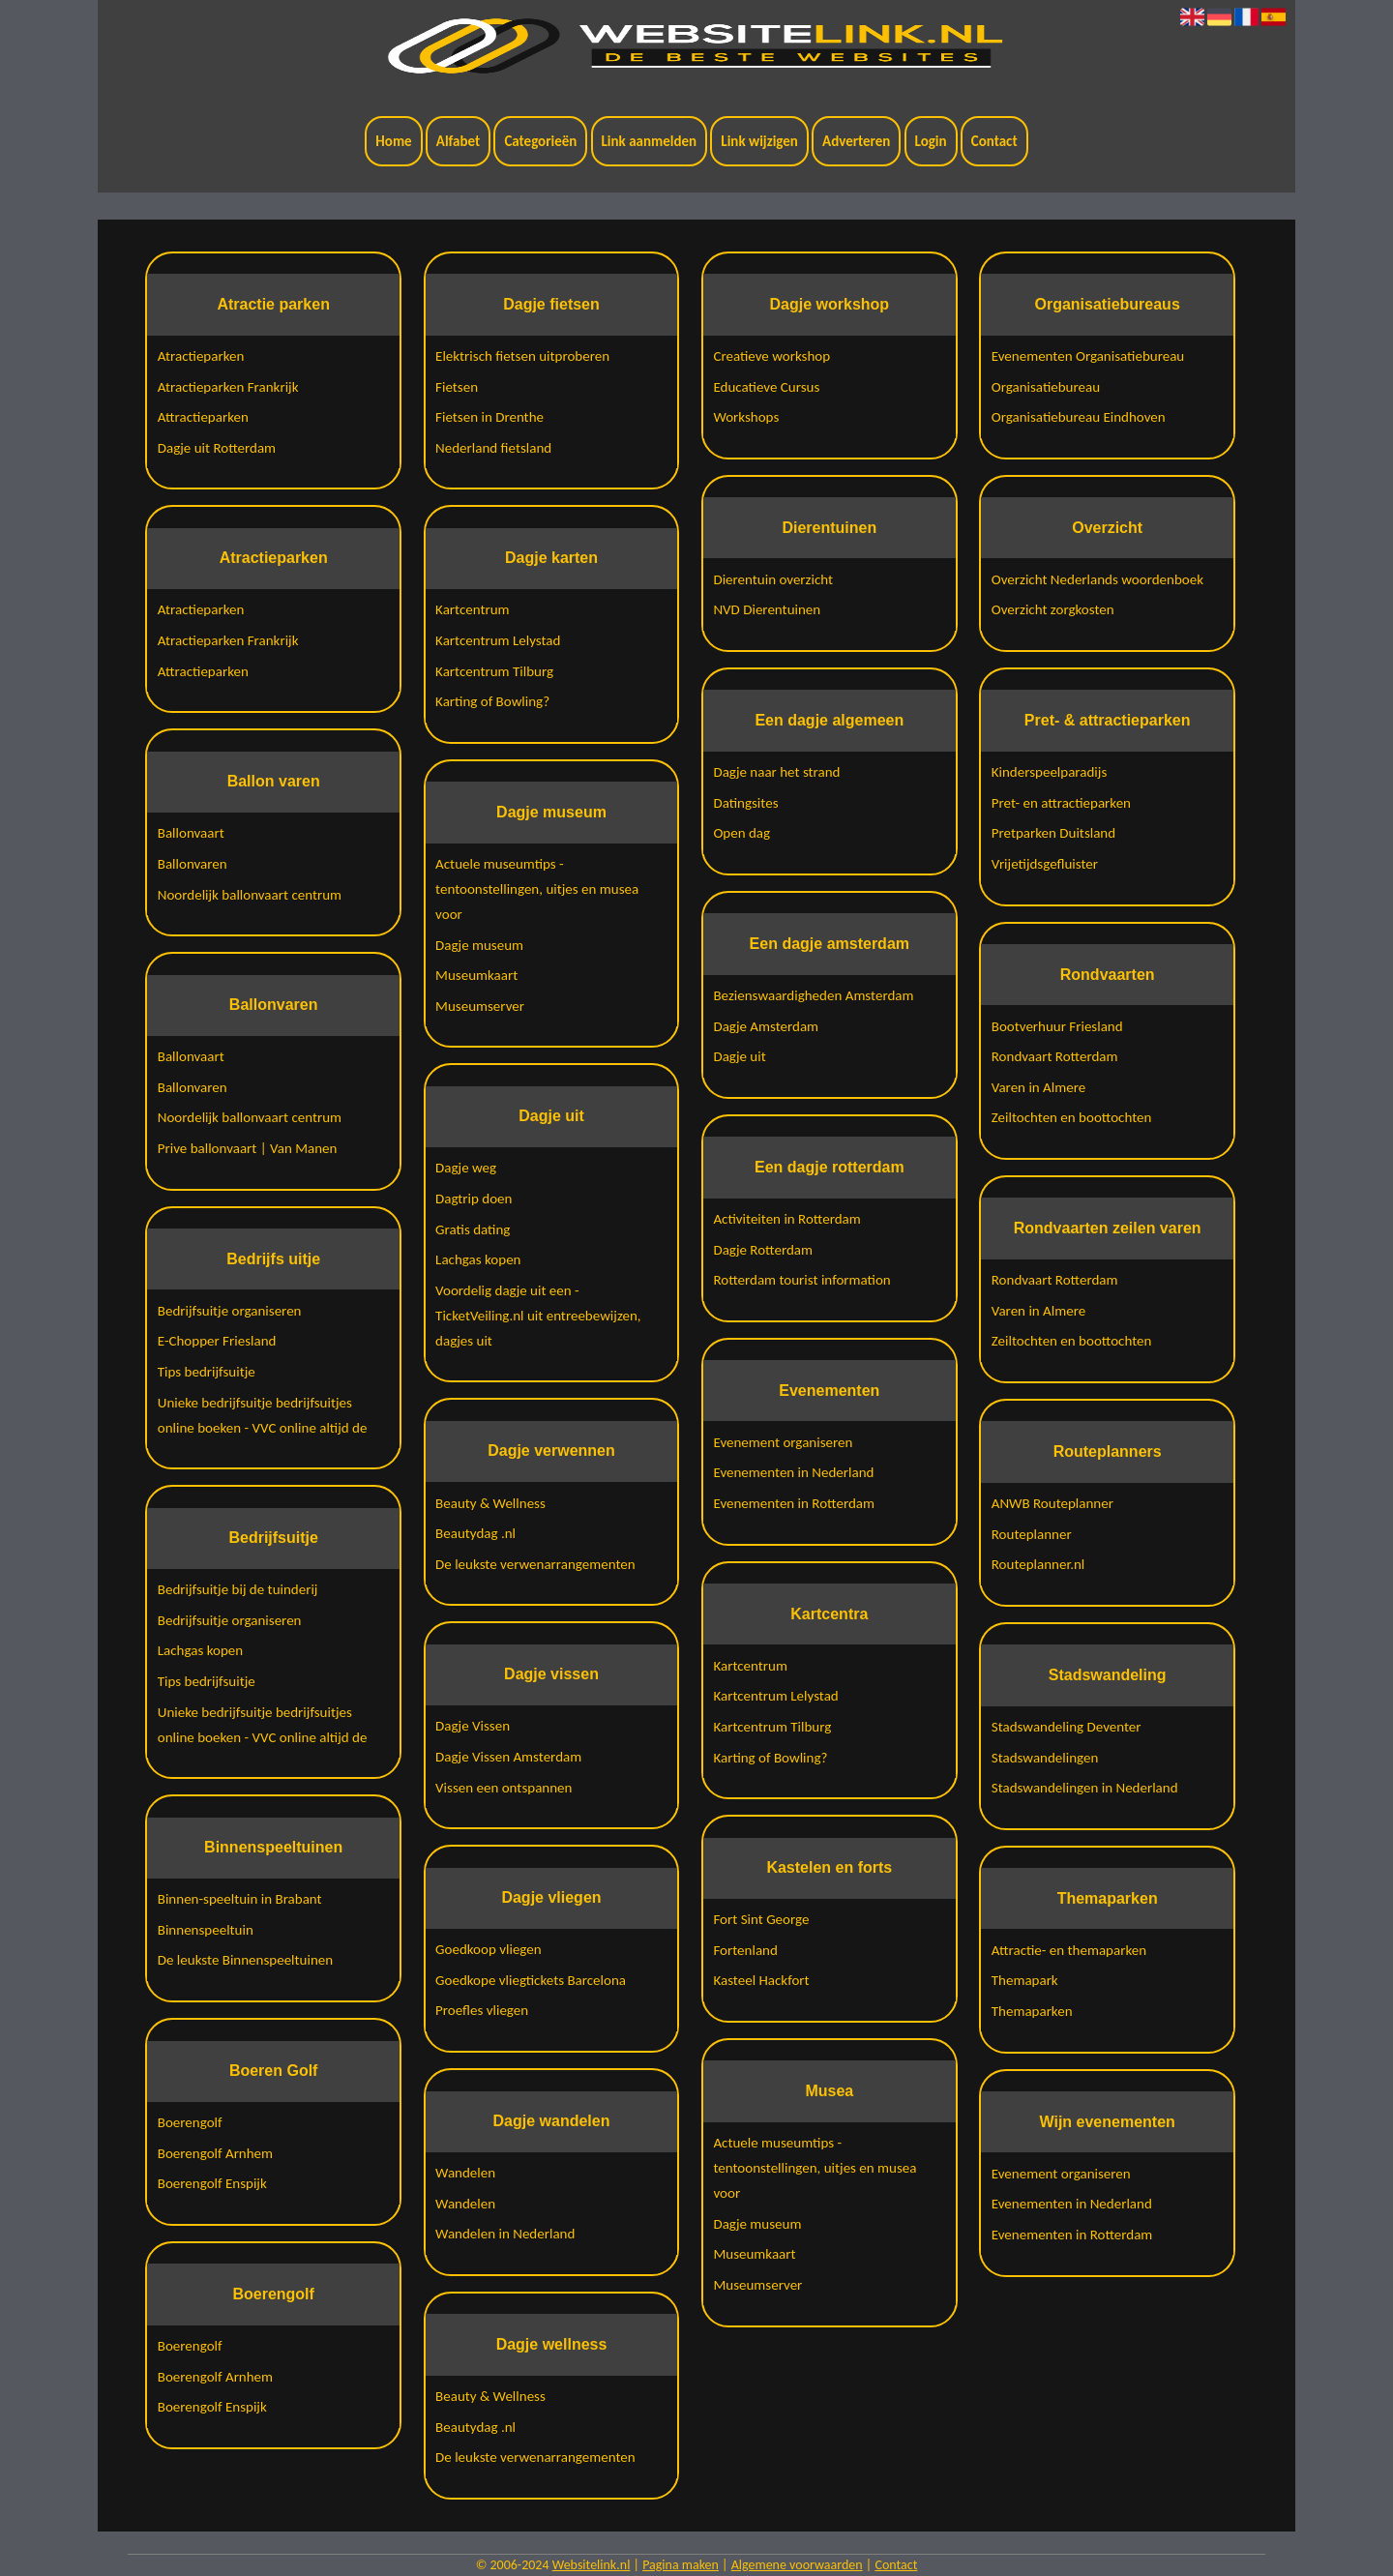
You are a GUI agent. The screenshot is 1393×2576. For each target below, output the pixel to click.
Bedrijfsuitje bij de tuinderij (238, 1589)
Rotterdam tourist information (801, 1279)
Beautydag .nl (475, 1533)
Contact (994, 141)
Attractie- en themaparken (1069, 1950)
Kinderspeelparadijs (1050, 772)
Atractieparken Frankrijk (228, 387)
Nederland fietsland (493, 448)
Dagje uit (739, 1056)
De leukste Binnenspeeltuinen (245, 1960)
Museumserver (479, 1006)
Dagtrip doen (473, 1198)
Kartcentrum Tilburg (494, 671)
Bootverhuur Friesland (1057, 1026)
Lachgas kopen (200, 1650)
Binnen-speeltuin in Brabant (240, 1899)
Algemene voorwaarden (797, 2565)
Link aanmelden (649, 141)
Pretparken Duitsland (1053, 833)
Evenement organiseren (782, 1442)
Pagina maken (680, 2565)
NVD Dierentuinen (766, 609)
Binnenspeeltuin (205, 1930)
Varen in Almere (1038, 1087)
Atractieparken (201, 356)
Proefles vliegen (481, 2010)
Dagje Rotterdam (763, 1249)
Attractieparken (203, 417)
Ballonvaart (191, 833)
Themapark (1025, 1980)
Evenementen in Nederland (793, 1472)
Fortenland (745, 1950)
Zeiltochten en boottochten (1072, 1117)
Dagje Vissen (472, 1725)
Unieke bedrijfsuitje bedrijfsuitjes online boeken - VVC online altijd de (263, 1415)
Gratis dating (472, 1229)
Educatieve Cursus (766, 387)
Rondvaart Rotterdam (1055, 1056)
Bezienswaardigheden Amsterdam (813, 995)
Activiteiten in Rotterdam (786, 1219)
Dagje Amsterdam (765, 1026)
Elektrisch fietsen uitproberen (522, 356)
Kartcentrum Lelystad (497, 640)
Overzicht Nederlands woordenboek (1097, 579)
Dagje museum (479, 945)
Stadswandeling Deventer (1066, 1726)
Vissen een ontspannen (503, 1787)
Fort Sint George (761, 1919)
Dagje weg (465, 1167)
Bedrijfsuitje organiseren (230, 1310)
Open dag (741, 833)
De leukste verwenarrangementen (535, 1564)
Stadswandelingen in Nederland (1085, 1787)
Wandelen (465, 2172)
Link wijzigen (759, 141)
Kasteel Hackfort (761, 1980)
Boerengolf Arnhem (215, 2153)
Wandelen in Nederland (505, 2233)
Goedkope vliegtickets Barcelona (530, 1980)
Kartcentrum (472, 609)
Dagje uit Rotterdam (217, 448)
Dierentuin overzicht (773, 579)
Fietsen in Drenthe (489, 417)
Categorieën (540, 141)
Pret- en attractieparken (1061, 803)
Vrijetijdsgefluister (1045, 864)
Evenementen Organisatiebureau (1088, 356)
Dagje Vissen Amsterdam (508, 1756)
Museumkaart (476, 975)
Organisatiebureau (1046, 387)
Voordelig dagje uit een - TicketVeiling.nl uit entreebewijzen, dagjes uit (537, 1315)
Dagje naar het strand (776, 772)
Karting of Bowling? (492, 701)
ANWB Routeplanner (1052, 1503)
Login (931, 141)
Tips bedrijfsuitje (206, 1371)
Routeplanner (1032, 1534)
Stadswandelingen (1045, 1757)
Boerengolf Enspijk (212, 2183)
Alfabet (458, 141)
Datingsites (745, 803)
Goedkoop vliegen (488, 1949)
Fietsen (456, 387)
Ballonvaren (192, 864)
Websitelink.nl (591, 2565)
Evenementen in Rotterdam (793, 1503)
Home (393, 141)
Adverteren (856, 141)
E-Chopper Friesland (217, 1340)
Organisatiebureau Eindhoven (1079, 417)
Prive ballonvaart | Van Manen (248, 1148)
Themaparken (1032, 2011)
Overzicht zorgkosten (1053, 609)
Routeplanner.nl (1038, 1564)
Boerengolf (190, 2122)
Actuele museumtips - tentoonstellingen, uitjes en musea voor (536, 889)
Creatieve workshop (771, 356)
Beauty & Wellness (490, 1503)
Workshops (746, 417)
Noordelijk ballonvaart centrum (249, 894)
